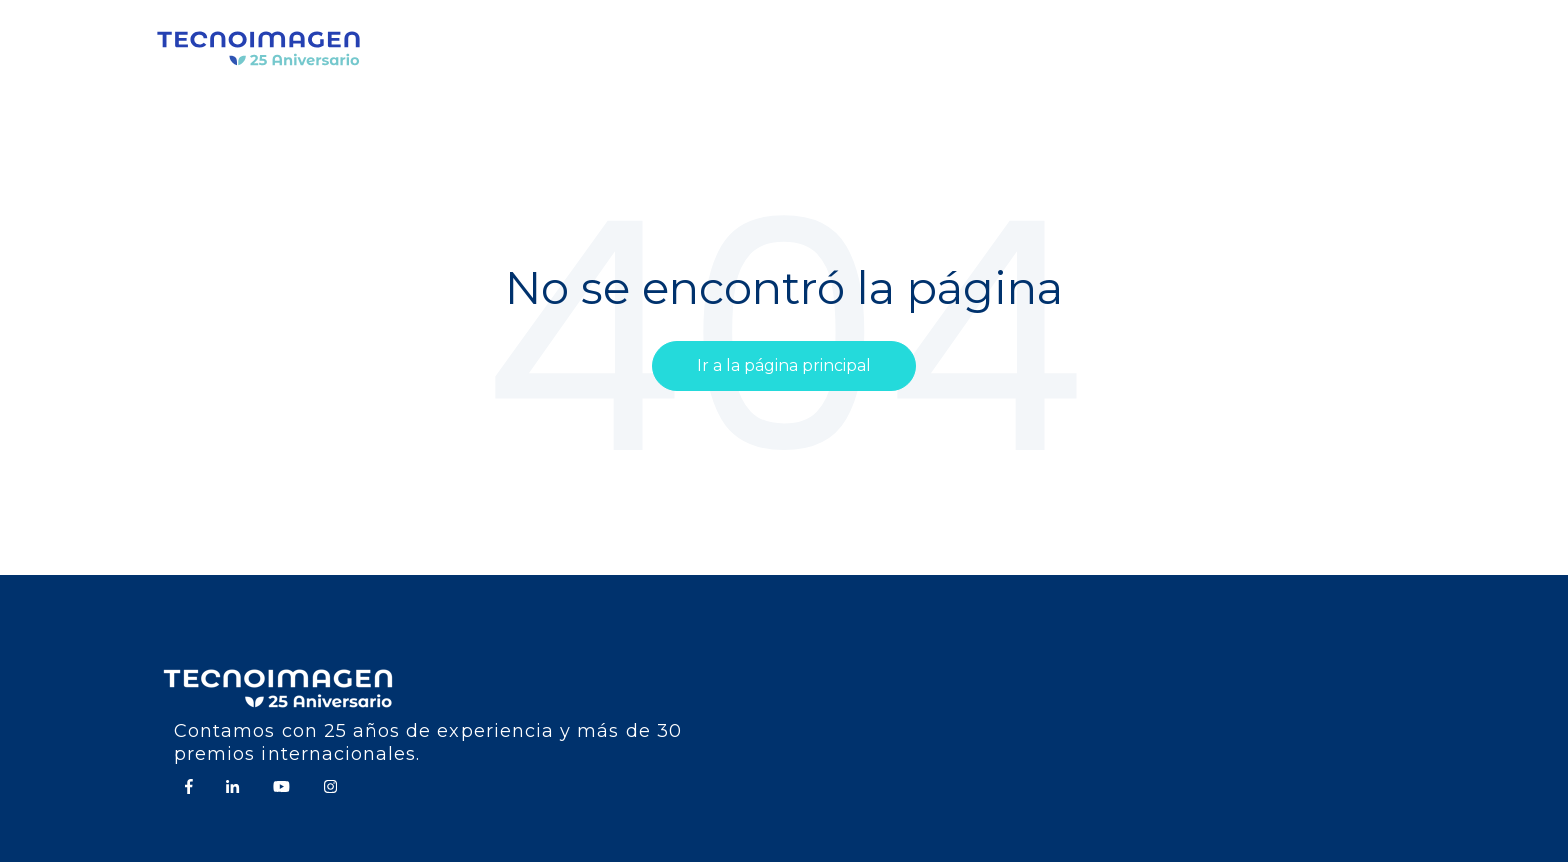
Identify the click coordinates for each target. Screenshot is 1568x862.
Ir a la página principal (784, 365)
